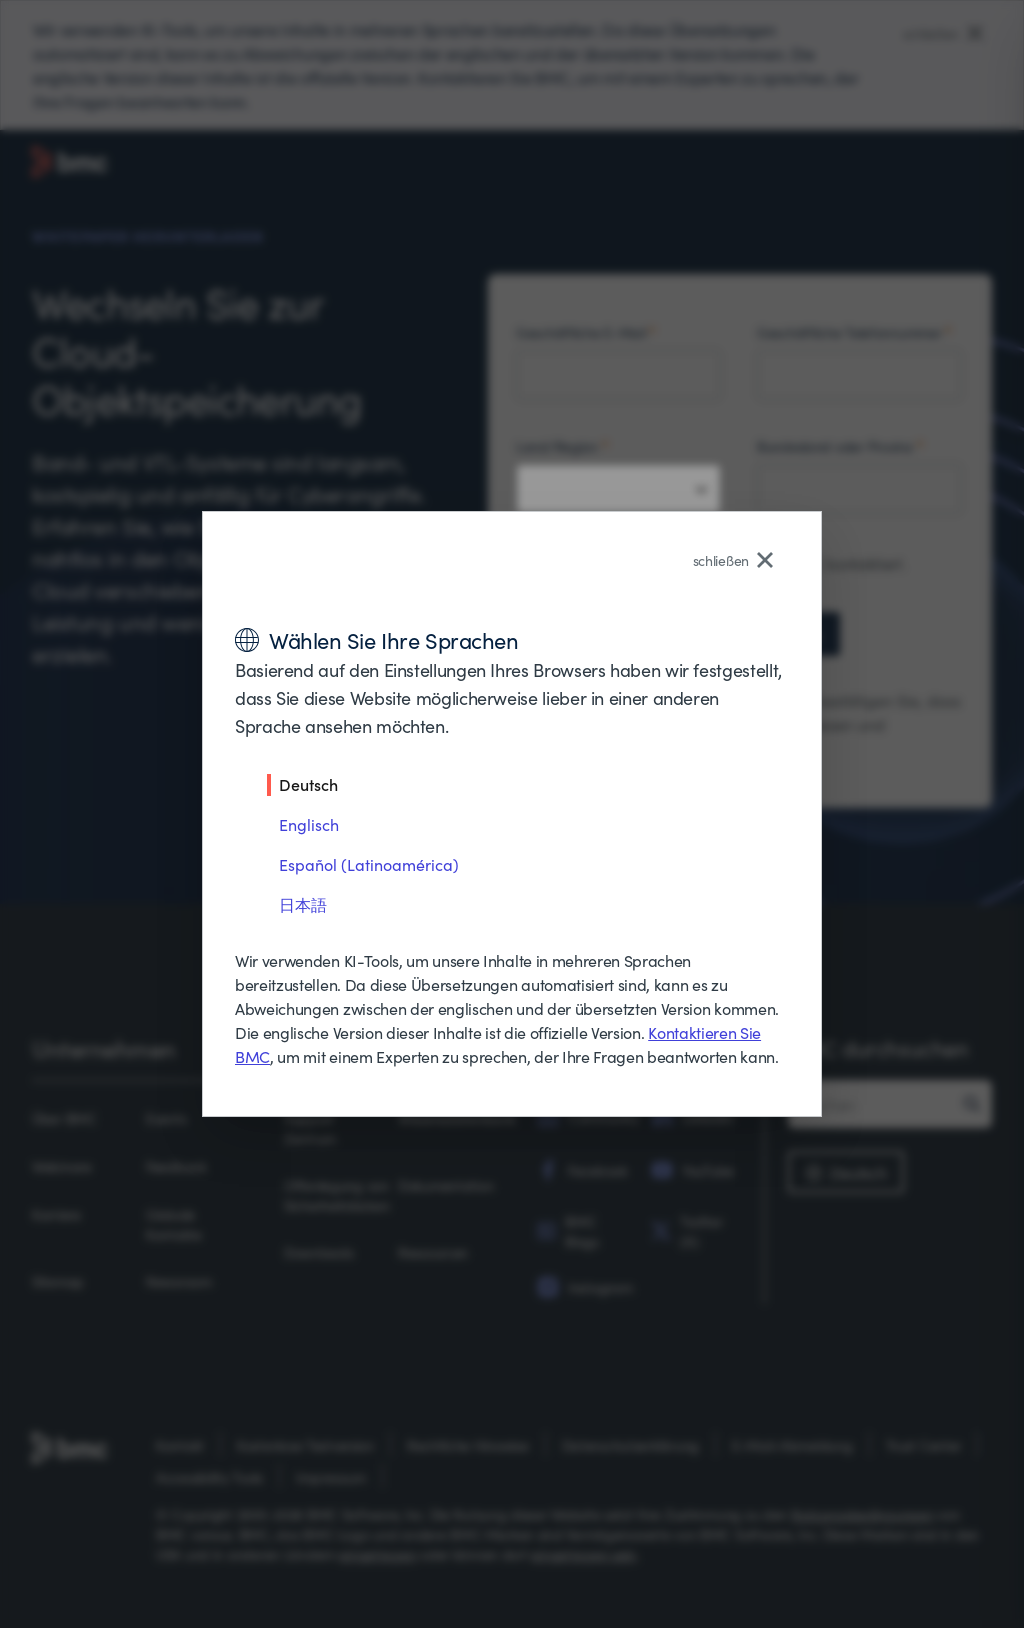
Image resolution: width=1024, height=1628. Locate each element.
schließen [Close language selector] (733, 560)
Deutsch (308, 784)
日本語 (303, 904)
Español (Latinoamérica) (369, 864)
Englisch (309, 824)
